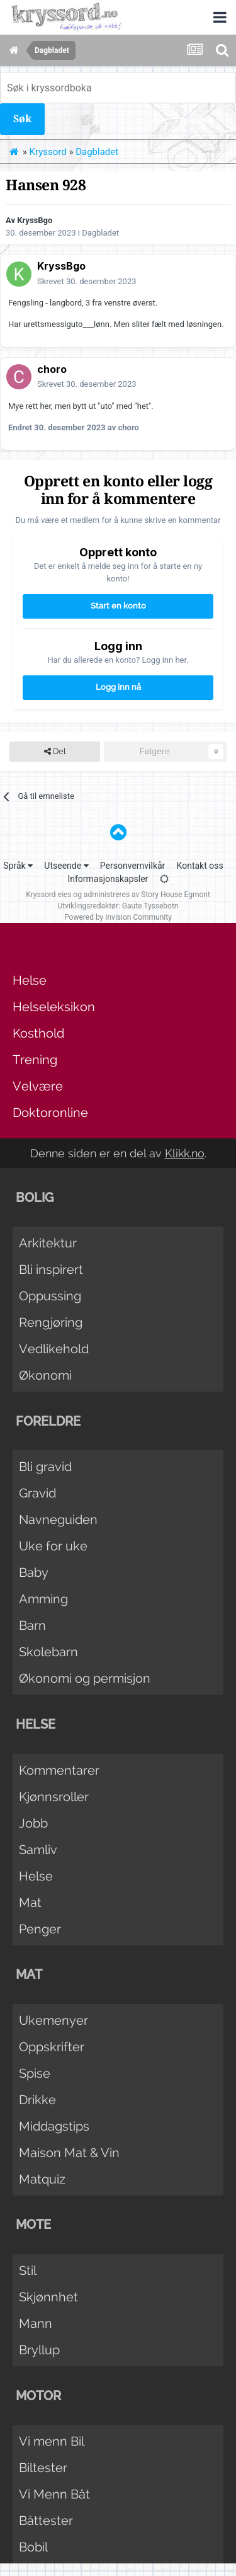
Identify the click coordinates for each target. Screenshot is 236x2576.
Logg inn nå (118, 687)
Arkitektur (48, 1243)
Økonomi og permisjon (84, 1678)
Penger (40, 1929)
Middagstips (54, 2126)
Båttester (46, 2520)
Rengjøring (50, 1322)
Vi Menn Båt (54, 2494)
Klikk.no (185, 1153)
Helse (30, 980)
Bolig (34, 1197)
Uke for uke (53, 1546)
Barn (32, 1625)
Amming (43, 1598)
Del (54, 751)
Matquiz (42, 2179)
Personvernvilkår (133, 866)
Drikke (37, 2099)
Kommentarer (59, 1770)
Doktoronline (50, 1112)
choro (52, 369)
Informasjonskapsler (107, 879)
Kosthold (38, 1033)
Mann (35, 2323)
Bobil (33, 2547)
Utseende (66, 866)
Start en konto (118, 605)
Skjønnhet (48, 2296)
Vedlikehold (54, 1348)
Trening (35, 1059)
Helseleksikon (54, 1006)
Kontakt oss (200, 866)
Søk (22, 119)
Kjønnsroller (54, 1796)
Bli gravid (45, 1466)
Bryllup (39, 2349)
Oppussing (50, 1295)
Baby (33, 1572)
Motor (38, 2395)
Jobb (33, 1823)
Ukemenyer (53, 2020)
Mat (30, 1902)
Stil (28, 2270)
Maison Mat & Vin (69, 2152)
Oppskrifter (51, 2046)
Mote (33, 2224)
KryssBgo (34, 220)
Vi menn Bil (51, 2441)
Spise (34, 2073)
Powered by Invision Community (118, 917)
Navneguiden (58, 1519)
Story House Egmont (175, 894)
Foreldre (48, 1421)
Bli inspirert (51, 1269)
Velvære (38, 1086)
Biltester (43, 2467)
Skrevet (87, 281)
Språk (18, 866)
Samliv (38, 1849)
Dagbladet (100, 233)
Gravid (37, 1493)
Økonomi (45, 1375)
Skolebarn (48, 1651)
